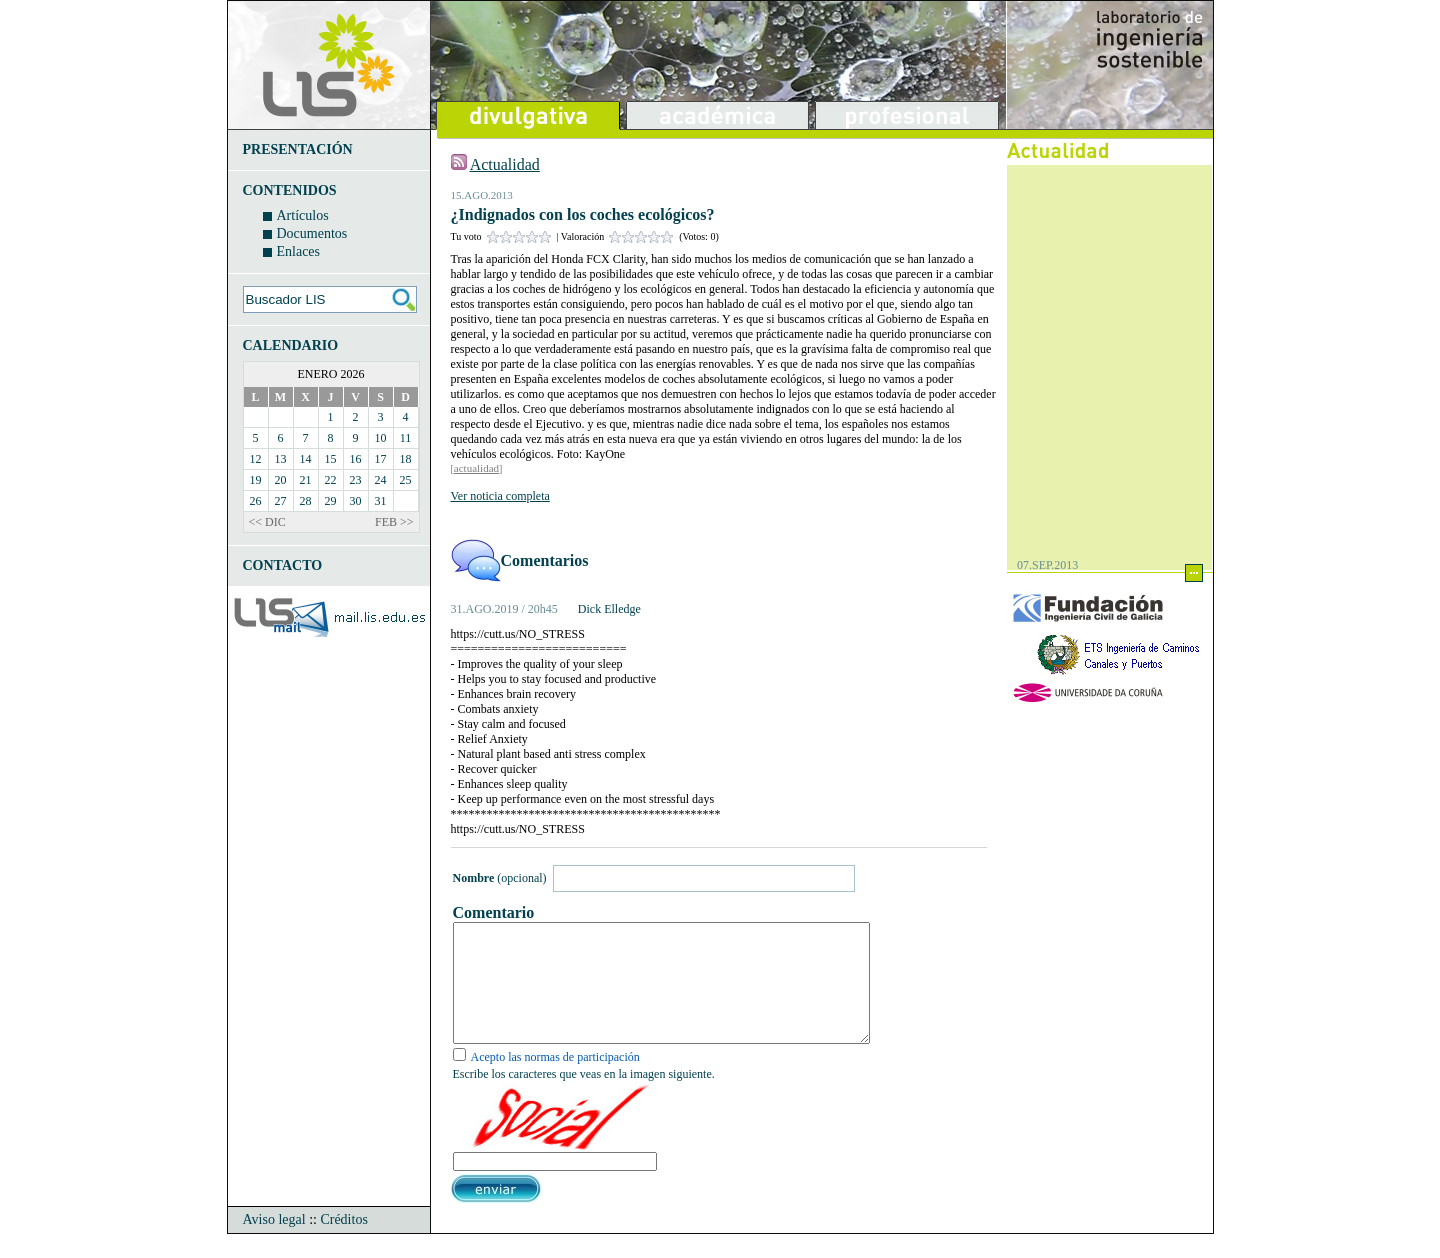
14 (306, 459)
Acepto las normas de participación (555, 1081)
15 (331, 459)
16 (356, 459)
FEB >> (394, 522)
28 (306, 501)
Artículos (303, 215)
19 (256, 480)
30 (356, 501)
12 (256, 459)
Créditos (343, 1243)
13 (281, 459)
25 (406, 480)
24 (381, 480)
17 (381, 459)
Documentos (312, 233)
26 (256, 501)
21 (306, 480)
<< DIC (267, 522)
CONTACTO (283, 565)
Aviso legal (274, 1243)
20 (281, 480)
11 (406, 438)
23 (356, 480)
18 (406, 459)
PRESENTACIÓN (298, 149)
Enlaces (299, 251)
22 (331, 480)
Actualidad (505, 164)
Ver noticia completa (500, 496)
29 (331, 501)
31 (381, 501)
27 (281, 501)
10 (381, 438)
